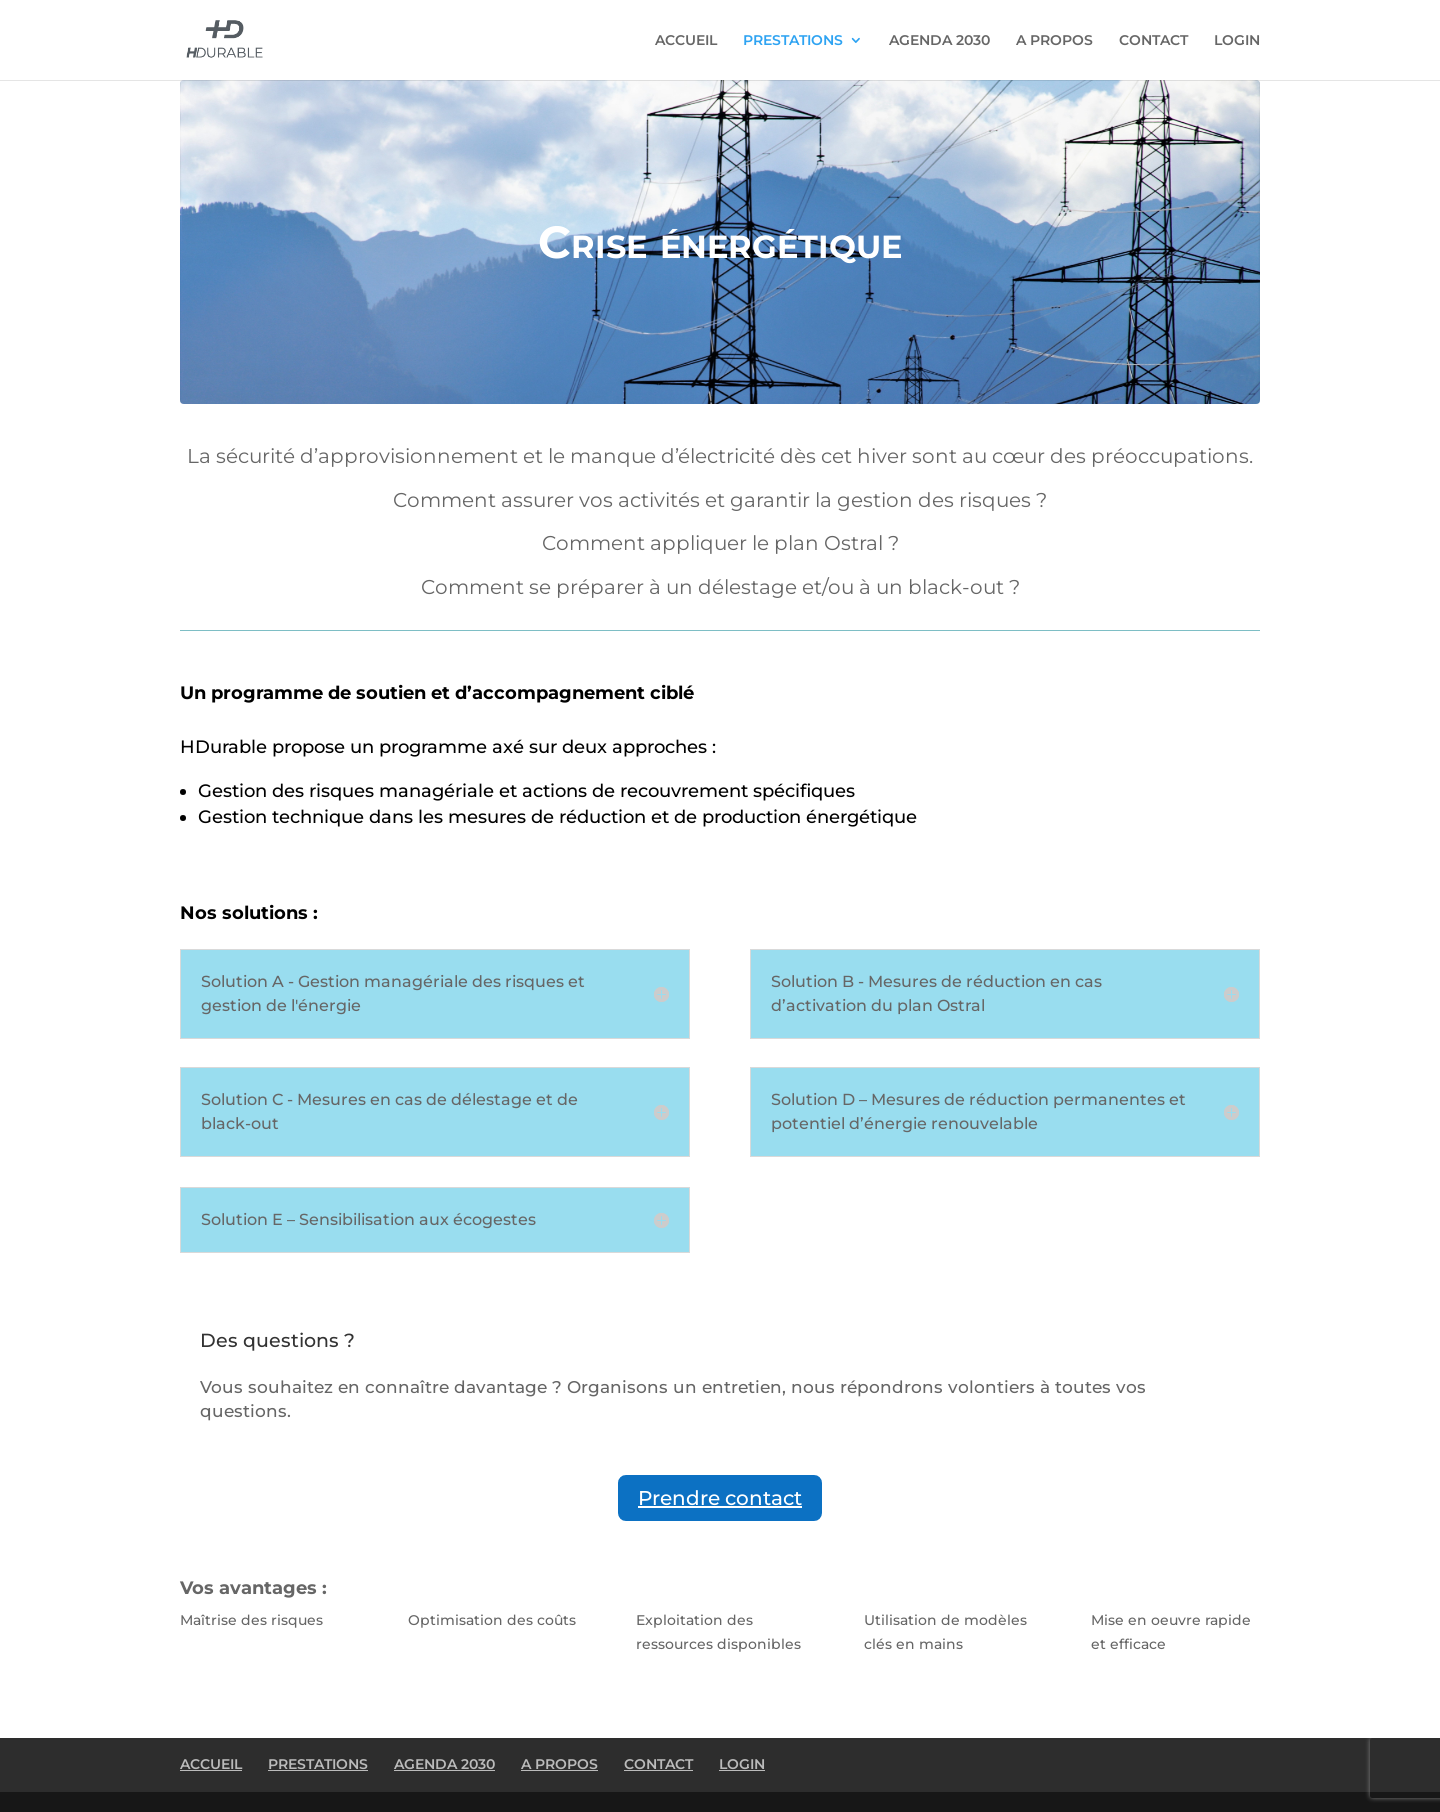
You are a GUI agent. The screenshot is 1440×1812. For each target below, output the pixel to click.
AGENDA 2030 (939, 41)
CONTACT (1153, 41)
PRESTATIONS (793, 41)
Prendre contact (720, 1498)
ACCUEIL (686, 41)
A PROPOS (1054, 41)
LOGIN (1237, 41)
